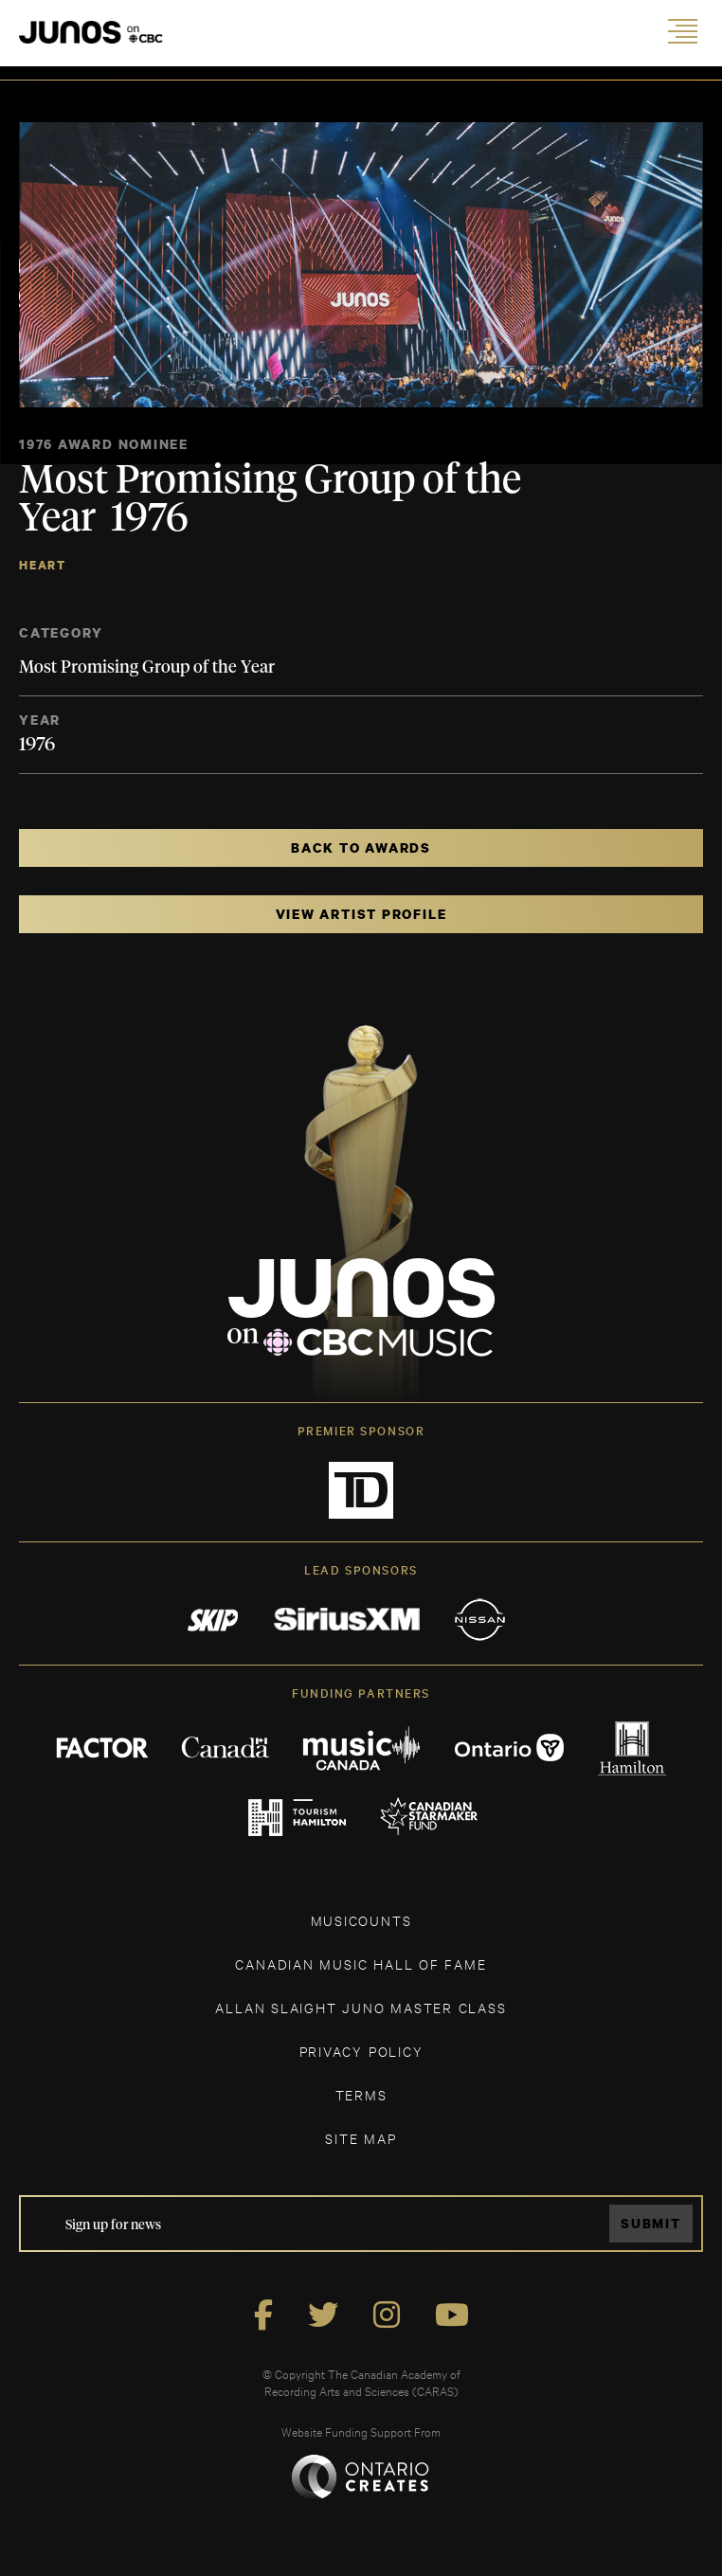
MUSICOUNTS (361, 1920)
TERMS (361, 2094)
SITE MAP (360, 2138)
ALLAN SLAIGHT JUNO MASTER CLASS (360, 2007)
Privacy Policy (361, 2051)
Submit (651, 2223)
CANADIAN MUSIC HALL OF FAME (360, 1964)
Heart (42, 565)
